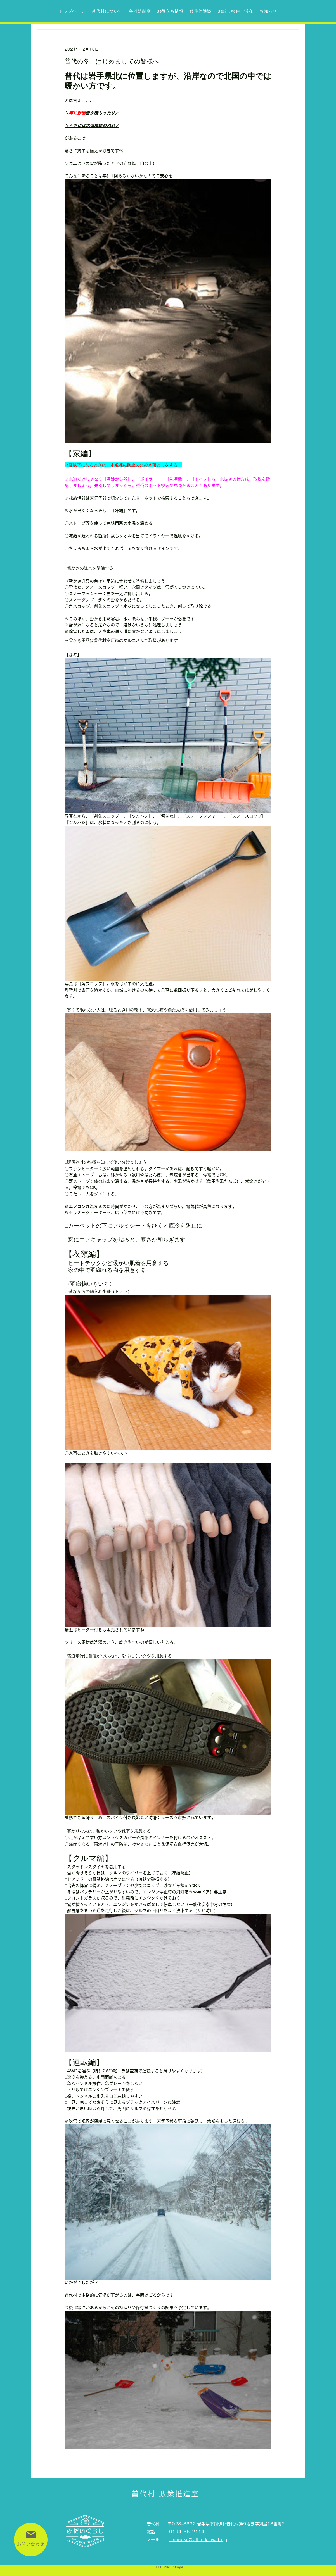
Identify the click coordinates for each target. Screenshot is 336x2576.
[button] (140, 11)
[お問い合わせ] (31, 2539)
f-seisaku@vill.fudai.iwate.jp (198, 2539)
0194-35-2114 (186, 2532)
